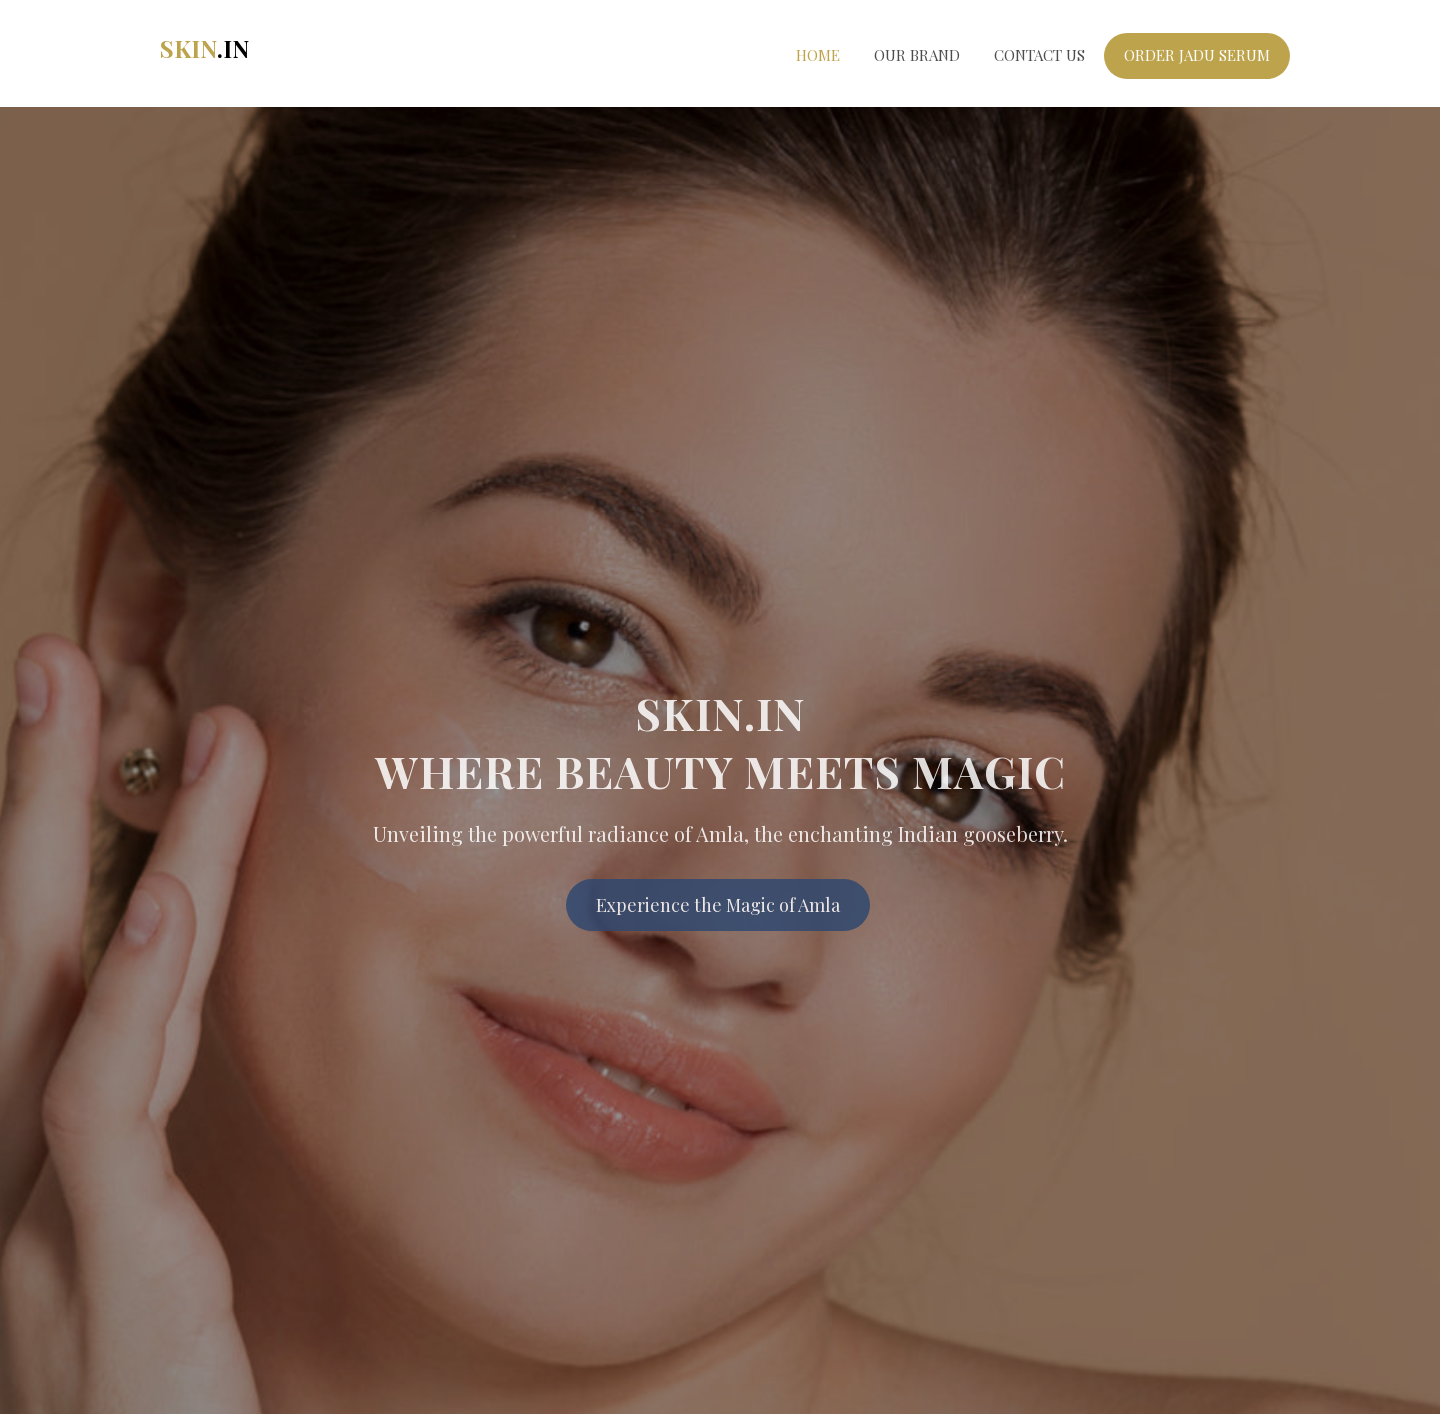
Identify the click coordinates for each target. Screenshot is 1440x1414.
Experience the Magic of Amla (718, 910)
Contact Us (1039, 55)
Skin (204, 48)
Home (818, 55)
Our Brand (917, 55)
